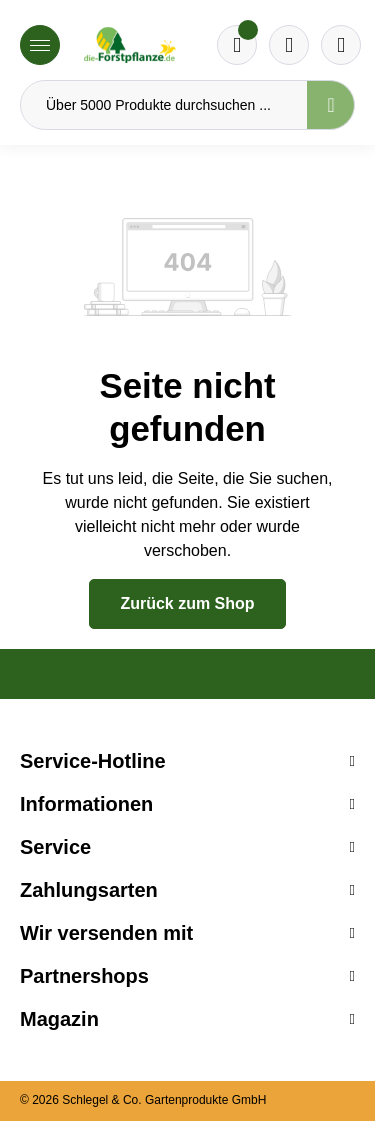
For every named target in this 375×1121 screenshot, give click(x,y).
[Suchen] (331, 105)
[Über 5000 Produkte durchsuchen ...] (164, 105)
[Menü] (40, 45)
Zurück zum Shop (187, 603)
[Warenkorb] (289, 45)
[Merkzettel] (237, 45)
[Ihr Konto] (341, 45)
